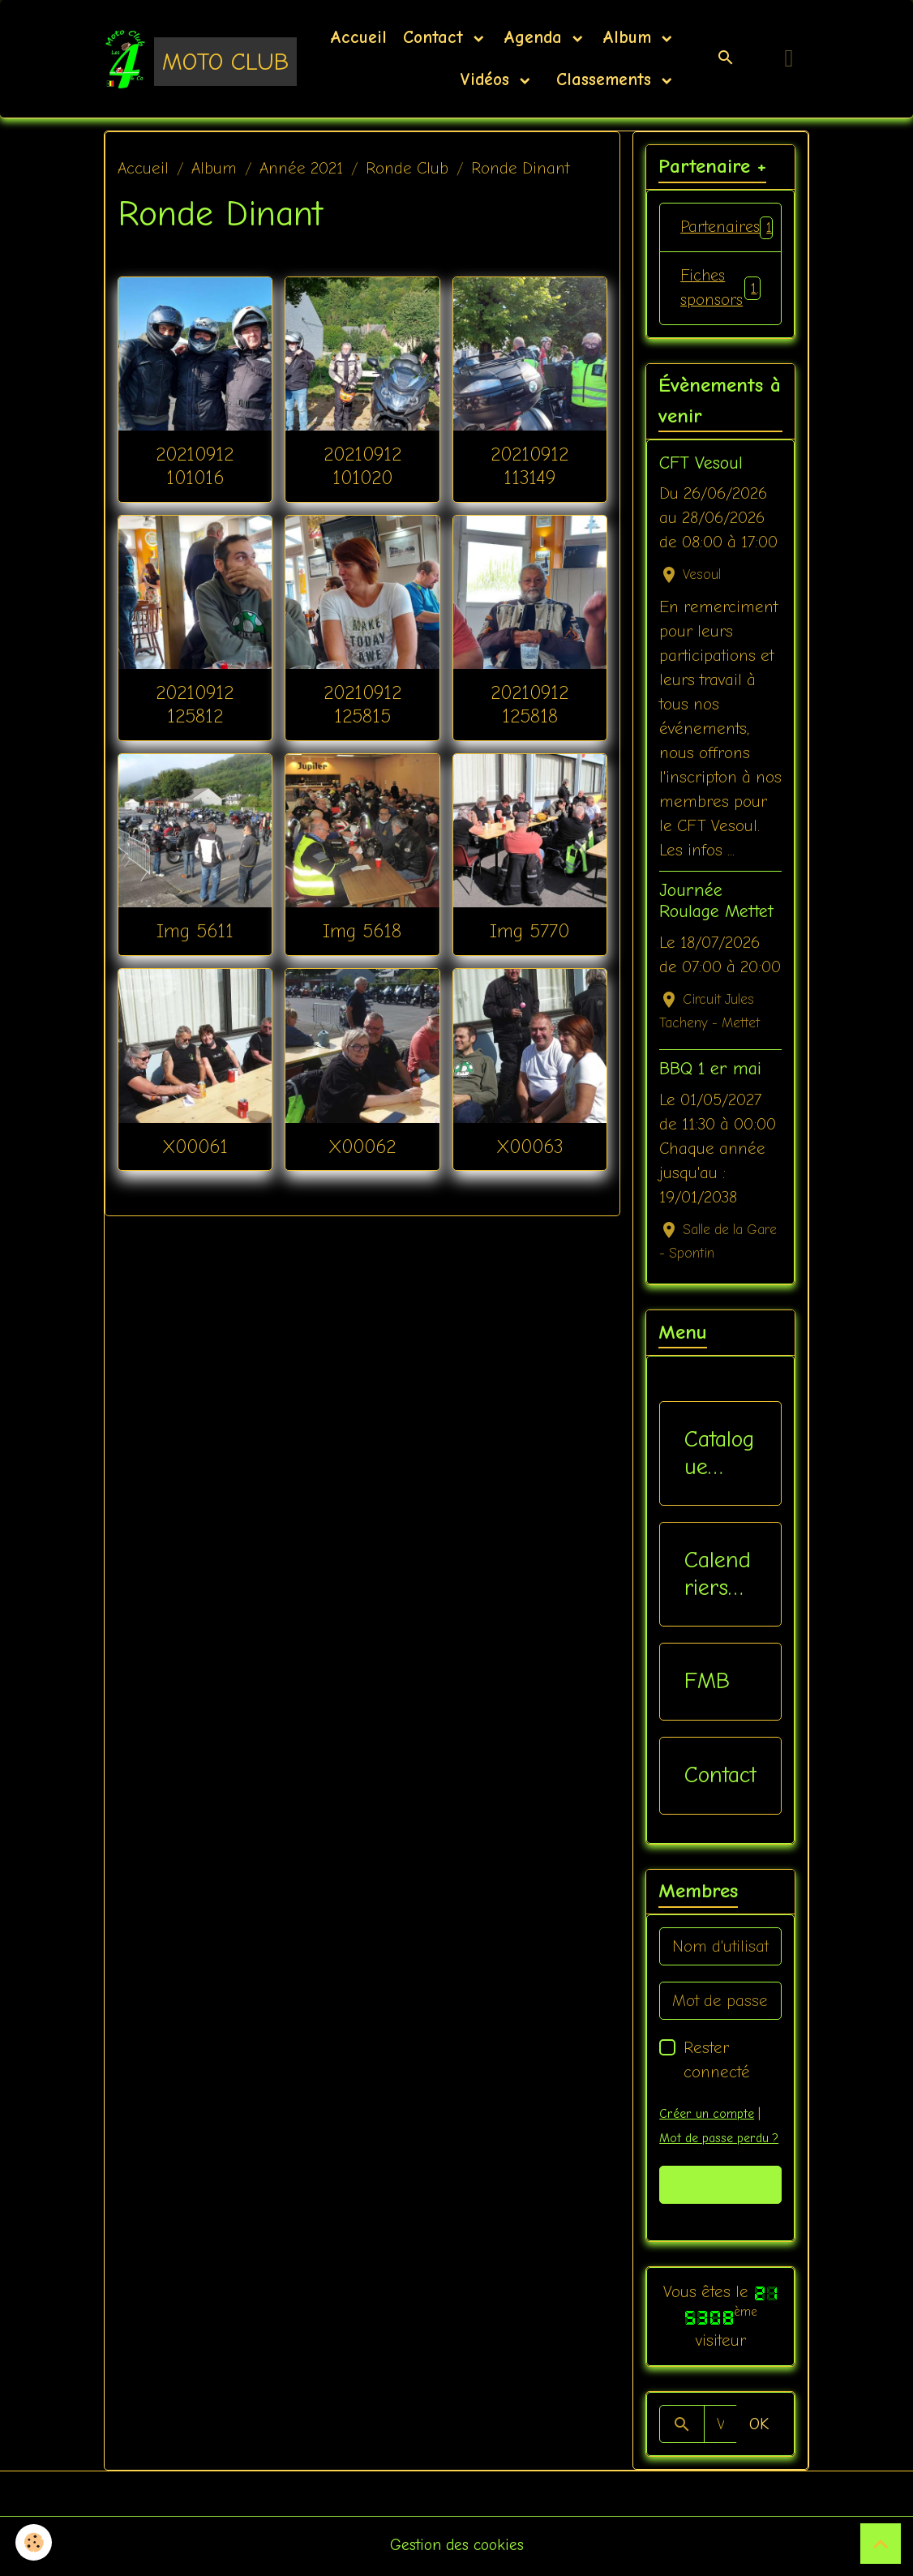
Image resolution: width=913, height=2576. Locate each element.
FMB (707, 1683)
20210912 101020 (362, 466)
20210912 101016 (195, 466)
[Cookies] (34, 2542)
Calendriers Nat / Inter (717, 1576)
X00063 (529, 1146)
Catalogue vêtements (719, 1456)
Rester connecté (717, 2062)
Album (630, 37)
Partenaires (731, 227)
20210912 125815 (362, 704)
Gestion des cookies (456, 2547)
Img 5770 (529, 930)
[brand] (179, 58)
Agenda (536, 37)
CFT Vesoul (701, 464)
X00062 (362, 1146)
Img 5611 (195, 930)
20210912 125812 (195, 704)
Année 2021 (301, 168)
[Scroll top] (880, 2543)
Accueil (358, 37)
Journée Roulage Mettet (716, 903)
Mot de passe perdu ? (720, 2140)
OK (759, 2425)
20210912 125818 (529, 704)
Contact (436, 37)
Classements (604, 79)
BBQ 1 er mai (710, 1071)
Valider (720, 2186)
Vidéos (488, 79)
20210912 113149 (529, 466)
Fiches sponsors (720, 289)
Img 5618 (362, 930)
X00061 (195, 1146)
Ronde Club (407, 168)
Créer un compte (706, 2116)
